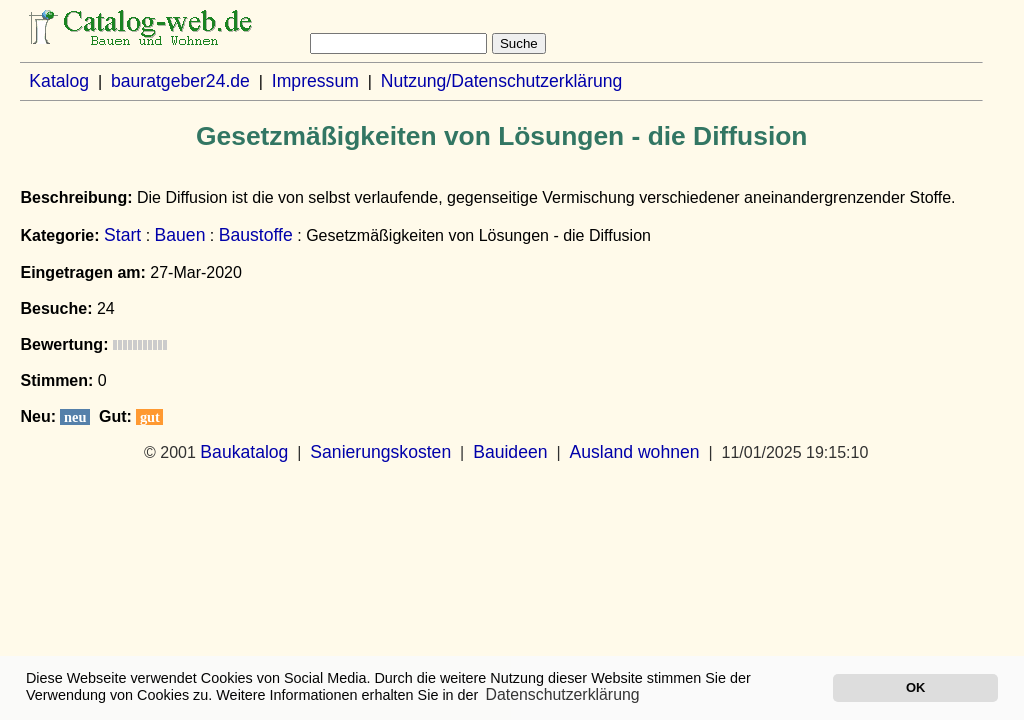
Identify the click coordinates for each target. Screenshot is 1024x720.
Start (122, 235)
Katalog (59, 81)
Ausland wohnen (634, 452)
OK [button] (915, 687)
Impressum (315, 81)
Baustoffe (256, 235)
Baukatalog (244, 452)
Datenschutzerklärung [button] (563, 694)
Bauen (180, 235)
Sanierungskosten (380, 452)
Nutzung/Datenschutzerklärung (502, 81)
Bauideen (510, 452)
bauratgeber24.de (180, 81)
